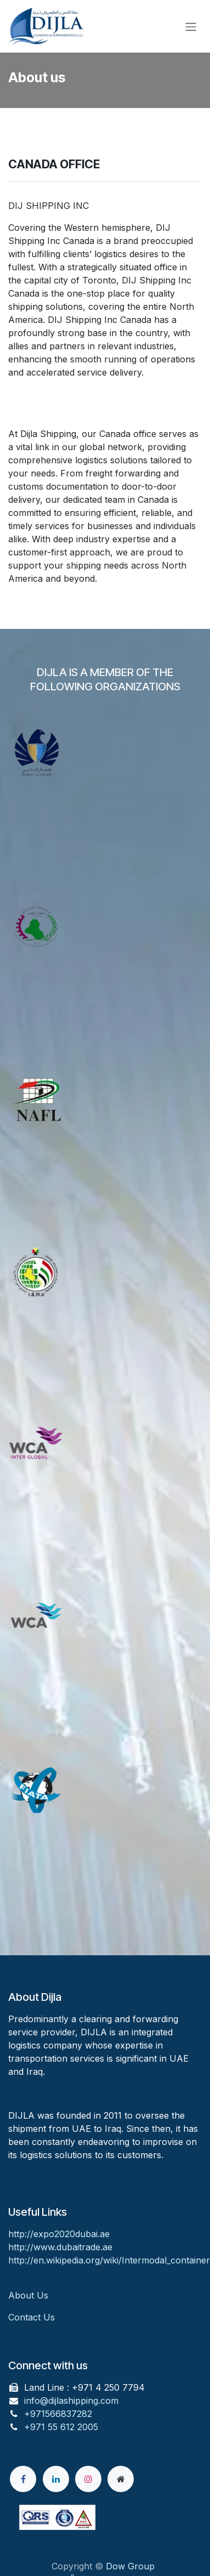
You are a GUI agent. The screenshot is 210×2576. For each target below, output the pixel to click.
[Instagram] (88, 2479)
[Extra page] (120, 2479)
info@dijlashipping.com (71, 2400)
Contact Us (31, 2317)
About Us (29, 2295)
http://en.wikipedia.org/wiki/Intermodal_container (109, 2260)
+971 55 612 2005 (61, 2426)
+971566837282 (58, 2413)
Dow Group (130, 2566)
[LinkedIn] (56, 2479)
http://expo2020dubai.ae (59, 2233)
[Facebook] (23, 2479)
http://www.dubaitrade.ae (60, 2247)
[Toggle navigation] (191, 26)
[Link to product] (105, 794)
